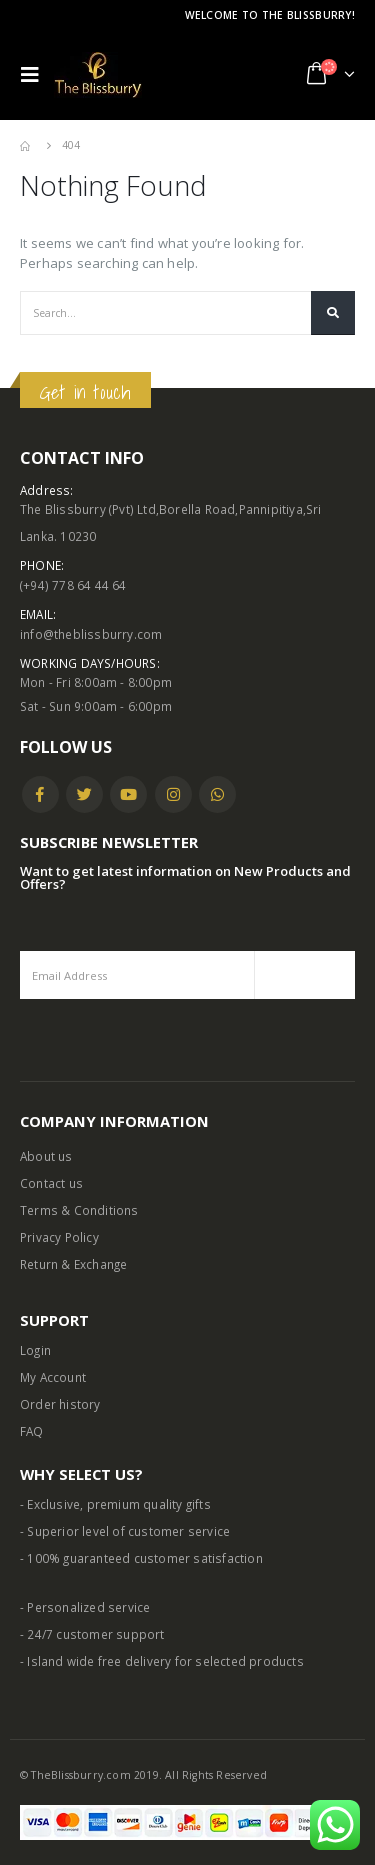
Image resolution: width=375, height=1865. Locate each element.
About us (46, 1156)
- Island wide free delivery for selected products (162, 1661)
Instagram (173, 794)
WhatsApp (217, 794)
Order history (60, 1404)
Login (35, 1350)
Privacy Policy (59, 1237)
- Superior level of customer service (125, 1531)
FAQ (32, 1431)
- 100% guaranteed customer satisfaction (141, 1558)
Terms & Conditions (79, 1210)
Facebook (40, 794)
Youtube (128, 794)
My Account (53, 1377)
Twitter (84, 794)
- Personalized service (85, 1607)
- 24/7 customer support (92, 1634)
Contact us (51, 1183)
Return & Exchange (73, 1264)
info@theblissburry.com (91, 634)
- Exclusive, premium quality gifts (115, 1504)
